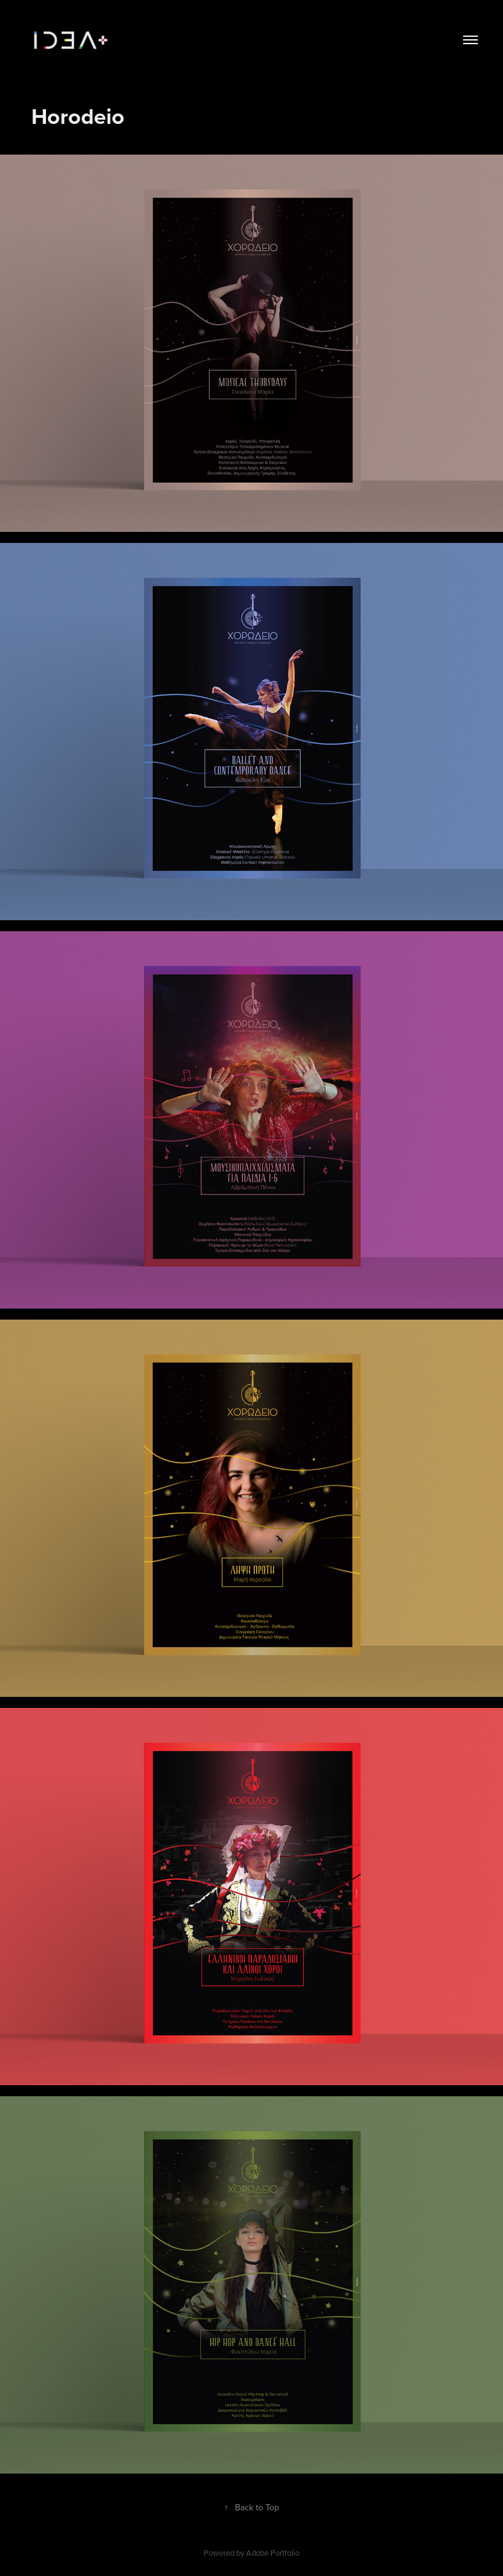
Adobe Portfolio (272, 2552)
